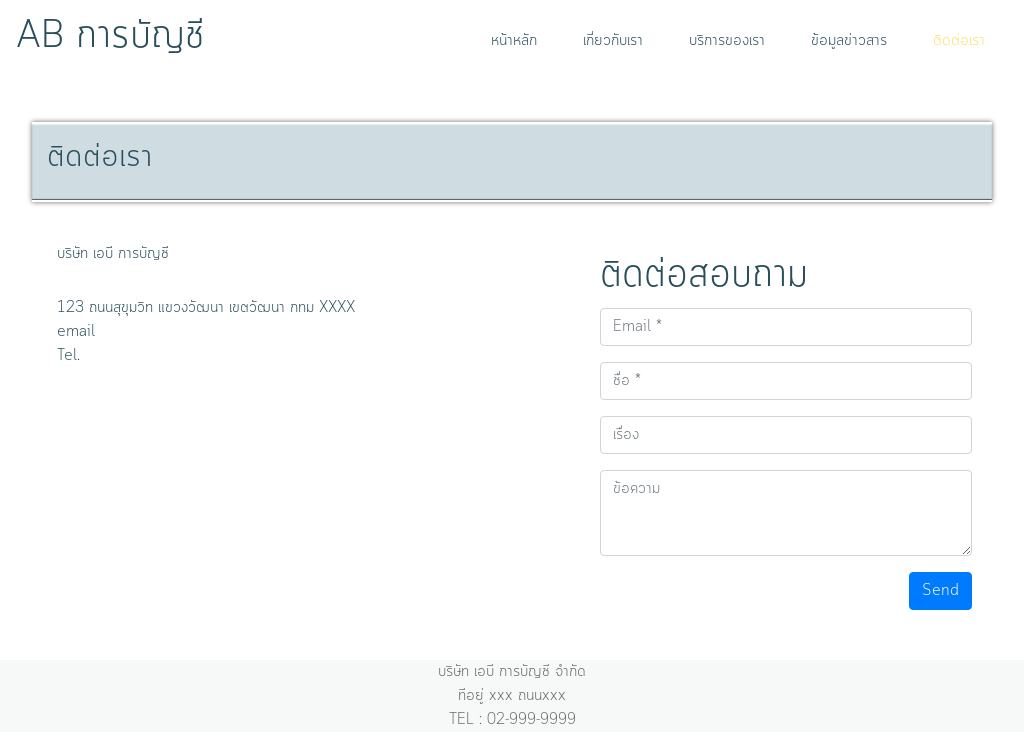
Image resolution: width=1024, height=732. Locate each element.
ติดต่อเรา (959, 41)
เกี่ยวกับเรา (613, 41)
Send (940, 591)
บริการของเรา (727, 41)
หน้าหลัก (518, 40)
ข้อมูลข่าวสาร (849, 41)
